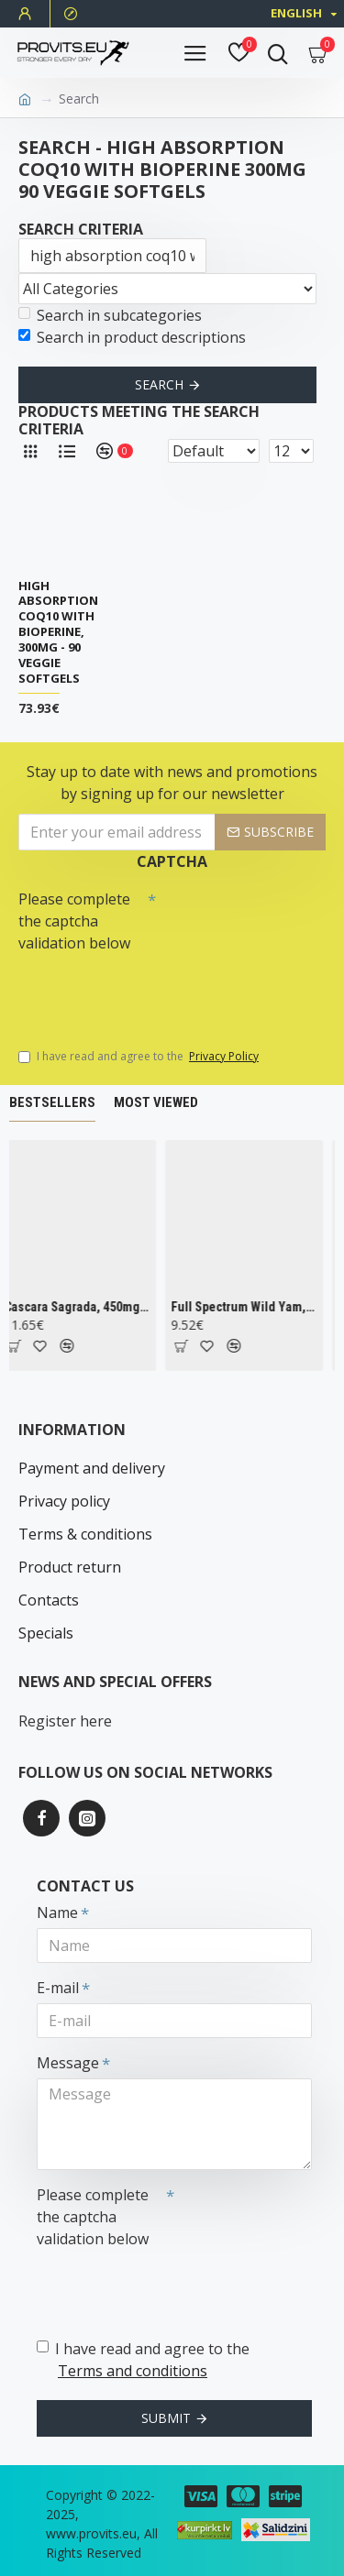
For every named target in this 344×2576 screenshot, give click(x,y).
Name (57, 1912)
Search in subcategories (110, 315)
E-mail (58, 1988)
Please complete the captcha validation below (74, 921)
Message (68, 2063)
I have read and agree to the (139, 1056)
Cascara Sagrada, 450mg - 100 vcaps (80, 1306)
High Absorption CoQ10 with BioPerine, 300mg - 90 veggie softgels (58, 632)
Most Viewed (156, 1102)
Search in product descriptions (132, 337)
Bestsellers (52, 1102)
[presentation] (146, 992)
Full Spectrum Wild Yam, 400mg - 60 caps (247, 1306)
